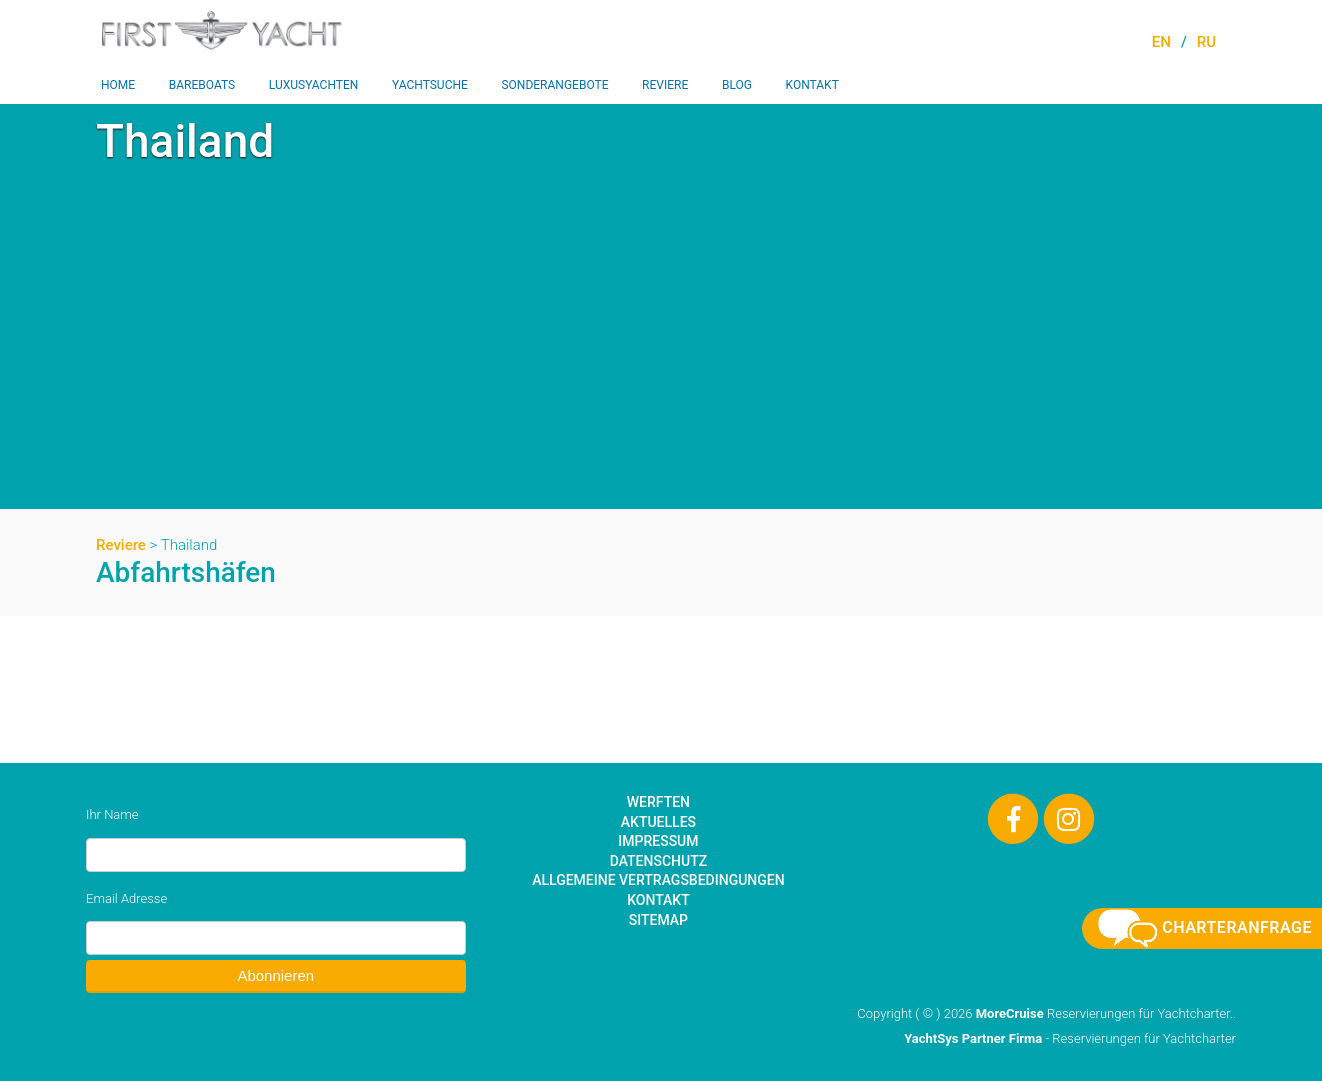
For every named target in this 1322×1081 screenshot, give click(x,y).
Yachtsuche (430, 85)
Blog (737, 85)
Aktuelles (658, 822)
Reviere (665, 85)
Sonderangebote (554, 85)
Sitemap (658, 920)
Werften (658, 802)
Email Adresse (126, 898)
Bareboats (202, 85)
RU (1206, 42)
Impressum (658, 841)
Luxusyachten (314, 85)
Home (118, 85)
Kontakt (812, 85)
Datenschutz (658, 861)
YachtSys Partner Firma (973, 1038)
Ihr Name (112, 814)
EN (1161, 42)
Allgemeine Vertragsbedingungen (658, 880)
